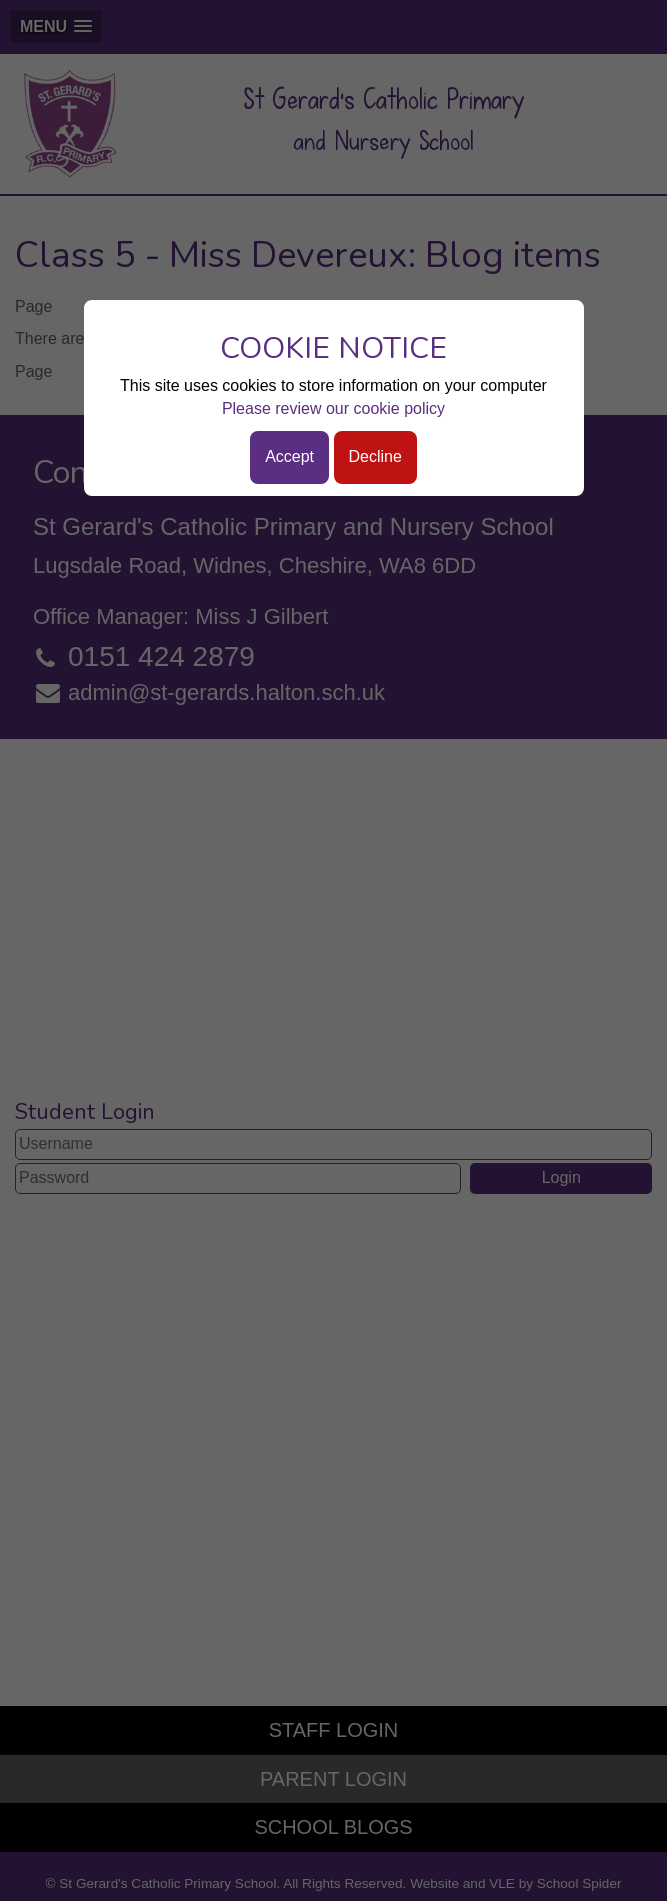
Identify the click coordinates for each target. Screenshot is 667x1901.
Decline (375, 456)
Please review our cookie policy (333, 408)
